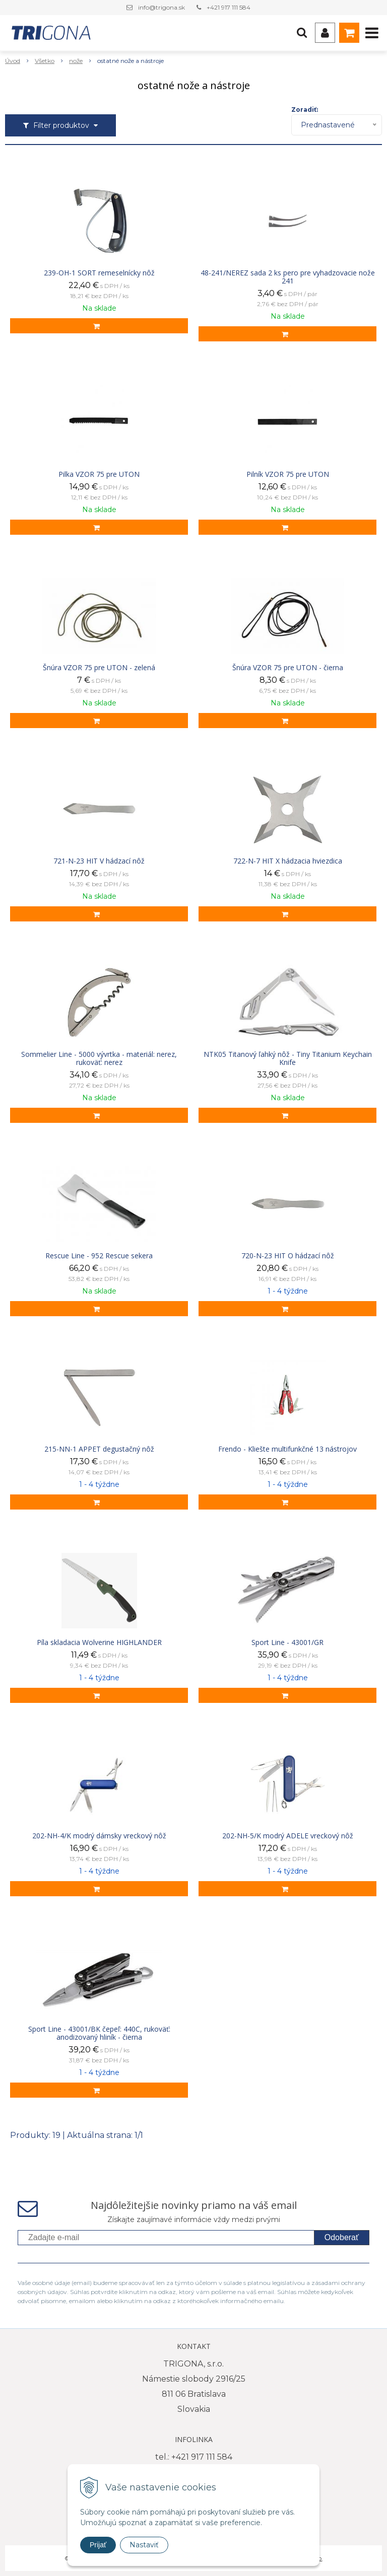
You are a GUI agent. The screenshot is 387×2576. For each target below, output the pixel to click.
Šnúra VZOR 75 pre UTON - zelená (99, 668)
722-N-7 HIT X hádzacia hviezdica (287, 861)
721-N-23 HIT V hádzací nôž (99, 861)
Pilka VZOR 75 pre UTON (99, 474)
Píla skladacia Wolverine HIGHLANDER (99, 1642)
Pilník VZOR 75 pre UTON (287, 474)
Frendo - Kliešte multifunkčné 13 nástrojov (287, 1449)
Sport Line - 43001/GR (287, 1642)
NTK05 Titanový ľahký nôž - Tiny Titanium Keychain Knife (288, 1058)
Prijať (98, 2545)
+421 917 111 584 (228, 7)
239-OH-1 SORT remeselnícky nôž (99, 273)
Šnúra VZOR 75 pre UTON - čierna (287, 668)
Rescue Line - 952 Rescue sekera (99, 1256)
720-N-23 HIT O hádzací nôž (287, 1256)
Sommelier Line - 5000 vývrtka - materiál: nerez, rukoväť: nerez (99, 1058)
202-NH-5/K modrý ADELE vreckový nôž (287, 1836)
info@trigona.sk (161, 7)
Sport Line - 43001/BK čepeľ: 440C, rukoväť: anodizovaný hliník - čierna (99, 2033)
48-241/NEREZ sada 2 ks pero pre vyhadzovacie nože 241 (288, 277)
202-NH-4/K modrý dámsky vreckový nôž (99, 1836)
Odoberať (342, 2237)
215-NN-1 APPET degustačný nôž (99, 1449)
